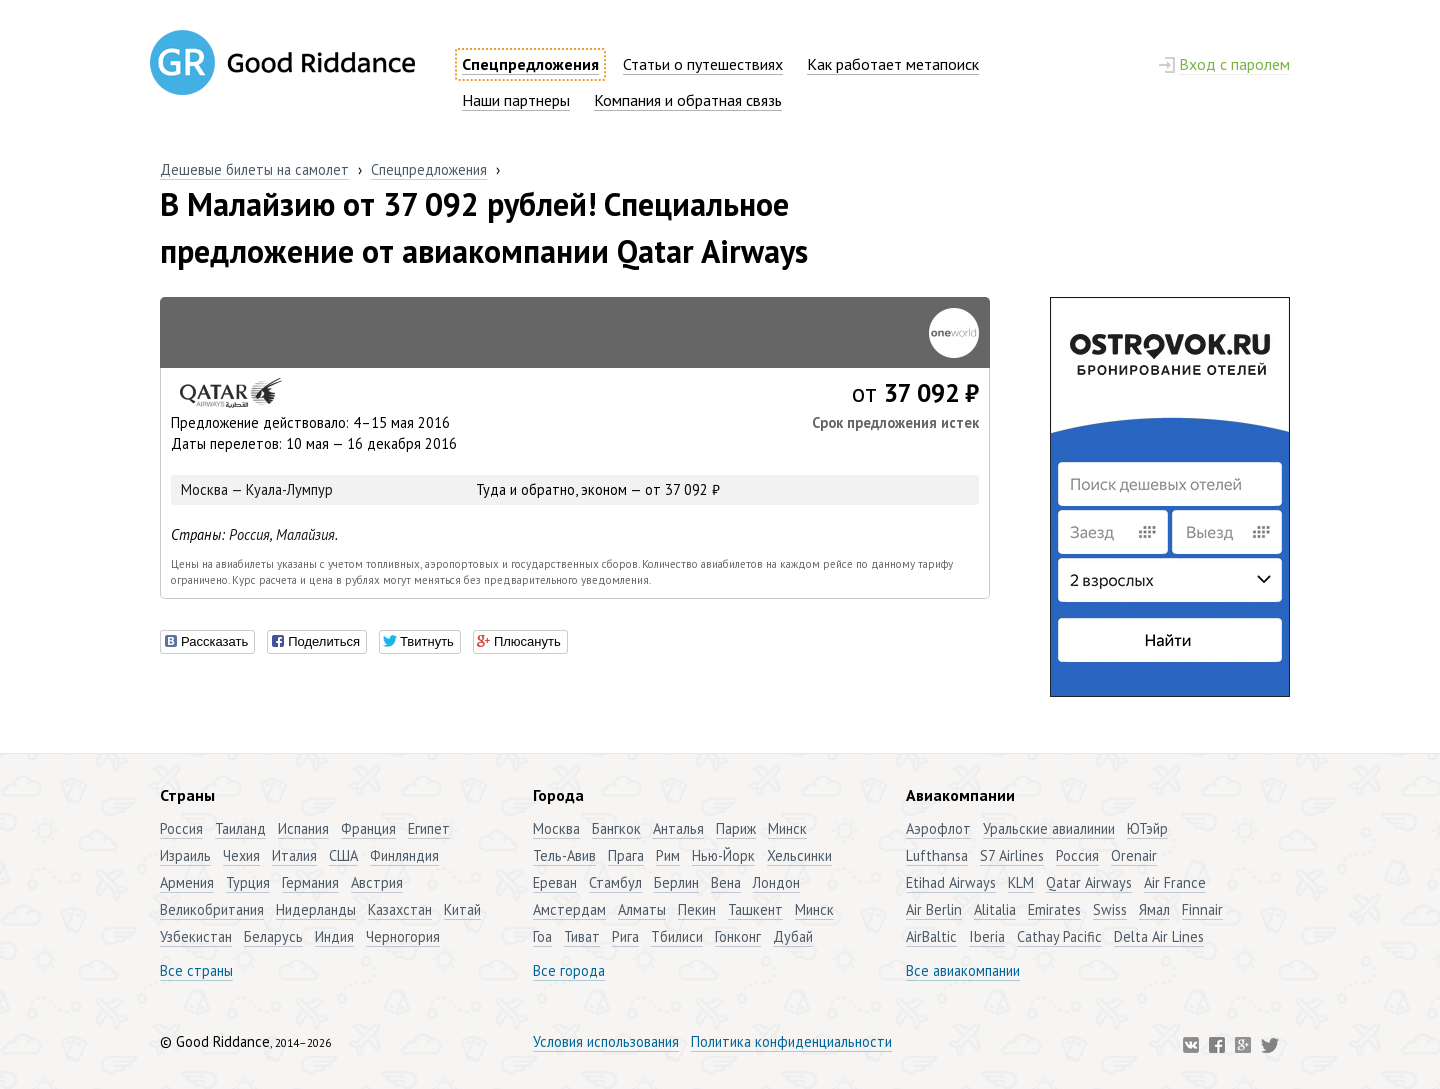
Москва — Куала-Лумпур (257, 489)
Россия (249, 534)
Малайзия (305, 534)
